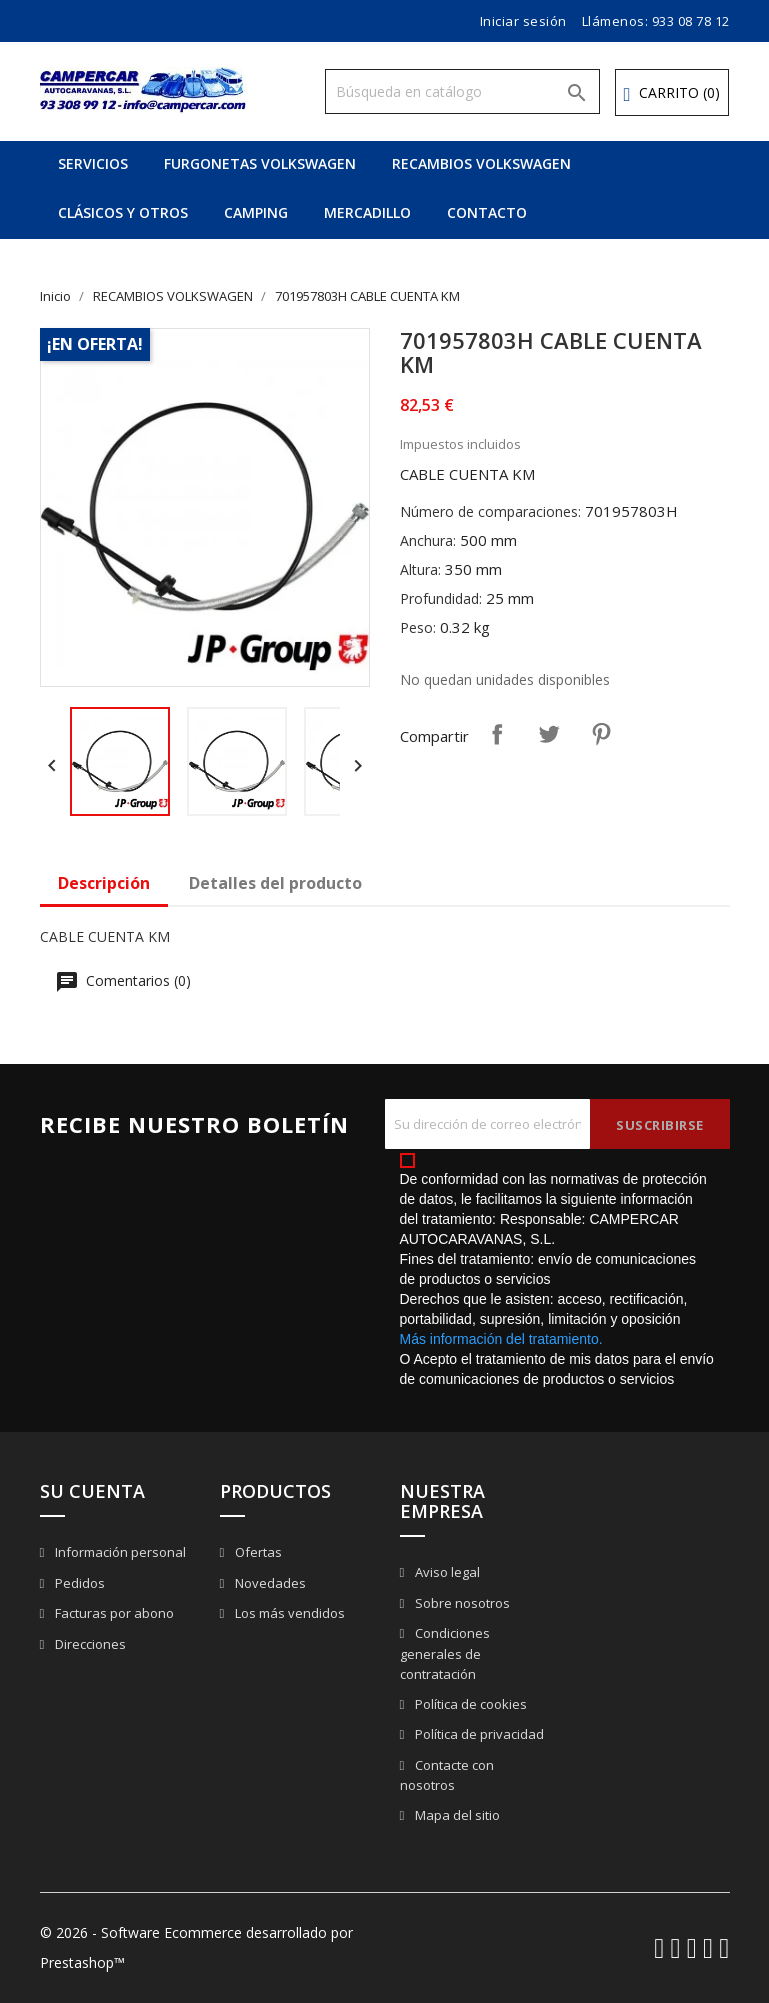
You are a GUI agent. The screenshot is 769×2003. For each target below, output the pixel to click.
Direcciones (89, 1644)
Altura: (420, 569)
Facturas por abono (113, 1613)
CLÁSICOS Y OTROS (123, 212)
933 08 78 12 (691, 21)
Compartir (497, 734)
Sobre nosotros (461, 1603)
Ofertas (257, 1552)
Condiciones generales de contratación (445, 1653)
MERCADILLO (367, 212)
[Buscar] (462, 91)
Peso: (418, 627)
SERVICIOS (93, 163)
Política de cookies (469, 1704)
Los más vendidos (288, 1613)
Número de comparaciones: (490, 511)
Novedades (269, 1583)
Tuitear (549, 734)
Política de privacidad (478, 1734)
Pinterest (601, 734)
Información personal (119, 1552)
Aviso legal (446, 1572)
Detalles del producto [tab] (275, 883)
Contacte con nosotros (447, 1775)
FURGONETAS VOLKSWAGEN (260, 163)
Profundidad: (441, 598)
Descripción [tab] (104, 883)
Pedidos (78, 1583)
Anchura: (428, 540)
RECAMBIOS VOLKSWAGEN (481, 163)
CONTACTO (487, 212)
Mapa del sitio (456, 1815)
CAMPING (256, 212)
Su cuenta (92, 1491)
